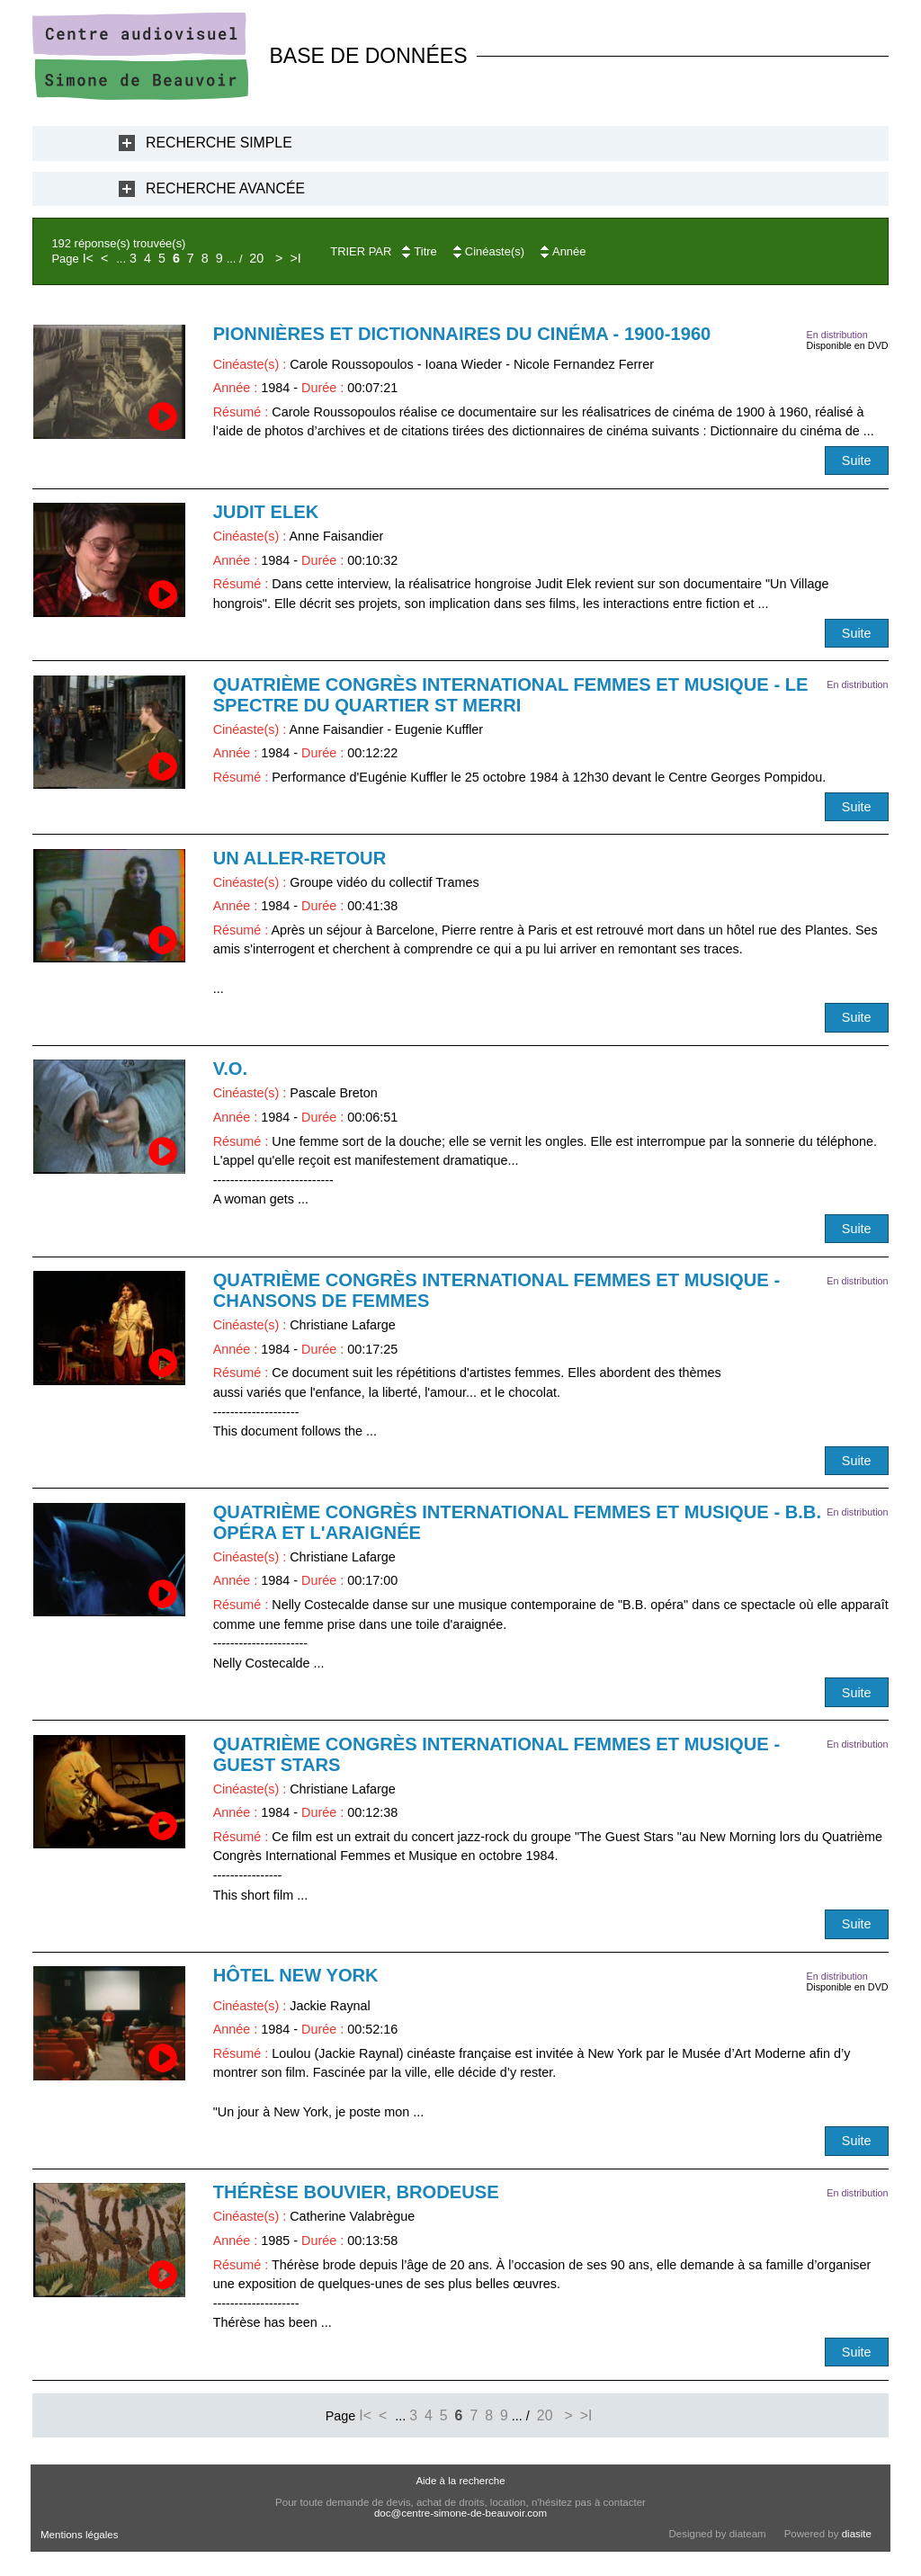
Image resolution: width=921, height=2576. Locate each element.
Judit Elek (266, 512)
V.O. (230, 1068)
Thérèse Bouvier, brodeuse (356, 2192)
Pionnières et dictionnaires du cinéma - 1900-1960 (462, 334)
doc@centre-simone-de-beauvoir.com (460, 2513)
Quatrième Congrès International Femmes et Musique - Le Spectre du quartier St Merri (511, 695)
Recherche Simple (219, 142)
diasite (857, 2533)
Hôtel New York (296, 1975)
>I (295, 258)
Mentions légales (79, 2534)
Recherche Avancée (225, 188)
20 (256, 258)
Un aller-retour (300, 858)
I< (88, 258)
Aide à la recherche (460, 2480)
